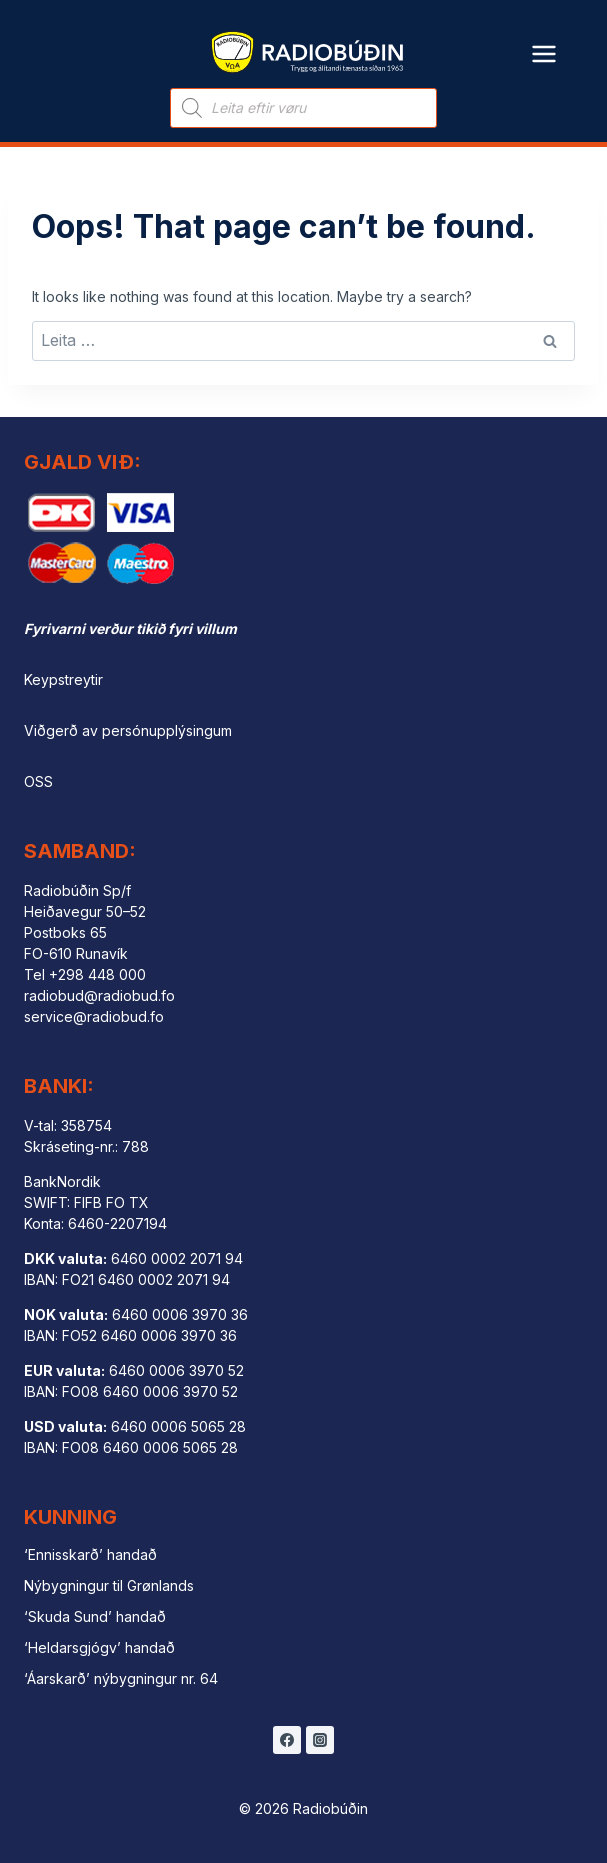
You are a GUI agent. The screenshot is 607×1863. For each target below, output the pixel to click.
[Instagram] (320, 1740)
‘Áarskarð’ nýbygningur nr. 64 (121, 1678)
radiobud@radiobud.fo (99, 995)
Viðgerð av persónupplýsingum (128, 730)
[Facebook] (287, 1740)
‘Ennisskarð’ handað (90, 1554)
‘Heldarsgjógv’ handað (99, 1647)
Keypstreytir (63, 679)
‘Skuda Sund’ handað (95, 1616)
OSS (38, 781)
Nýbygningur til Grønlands (109, 1585)
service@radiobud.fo (94, 1016)
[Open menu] (544, 41)
